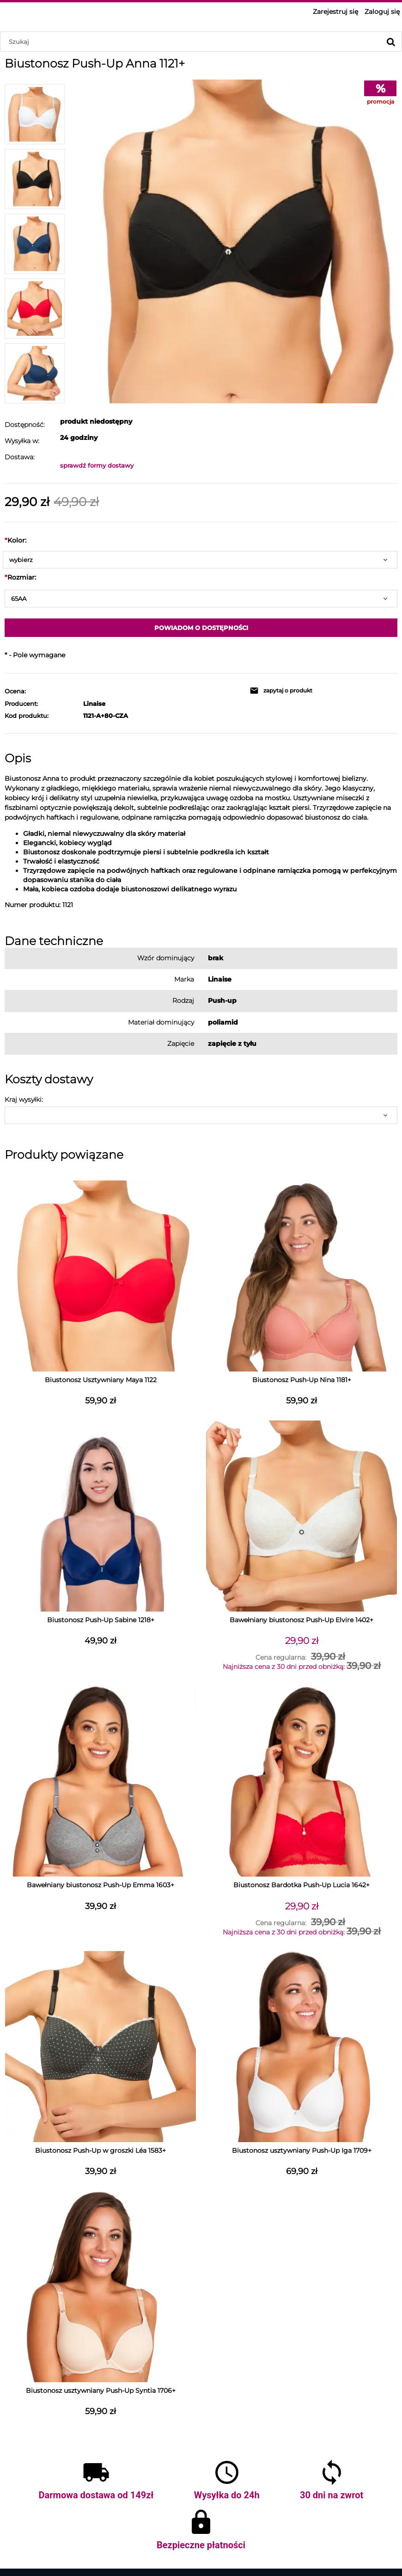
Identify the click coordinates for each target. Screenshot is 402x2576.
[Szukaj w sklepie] (192, 41)
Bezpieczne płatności (201, 2545)
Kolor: (15, 540)
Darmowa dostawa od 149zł (96, 2495)
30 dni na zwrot (331, 2495)
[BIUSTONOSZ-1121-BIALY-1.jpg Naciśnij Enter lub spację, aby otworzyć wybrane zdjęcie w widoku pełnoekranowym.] (235, 241)
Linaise (94, 703)
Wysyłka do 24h (227, 2495)
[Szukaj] (391, 41)
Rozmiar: (20, 577)
